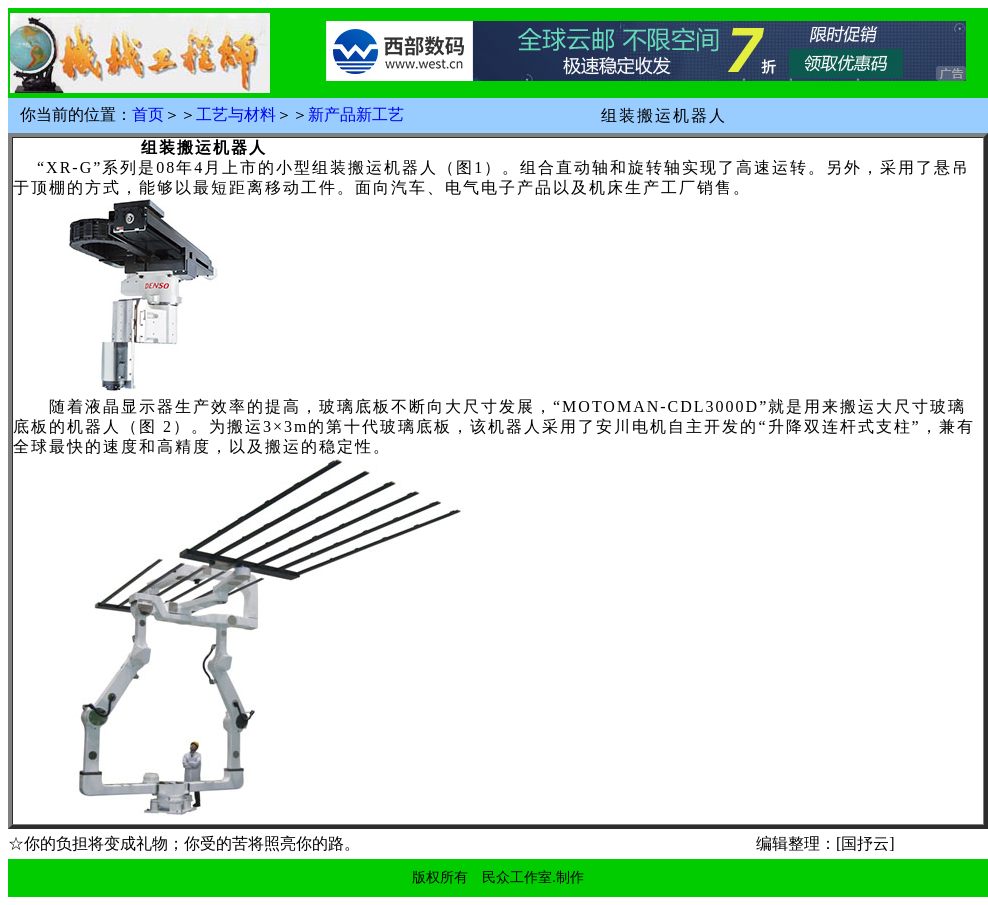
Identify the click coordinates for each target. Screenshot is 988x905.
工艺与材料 (236, 114)
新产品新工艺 (356, 114)
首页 (148, 114)
